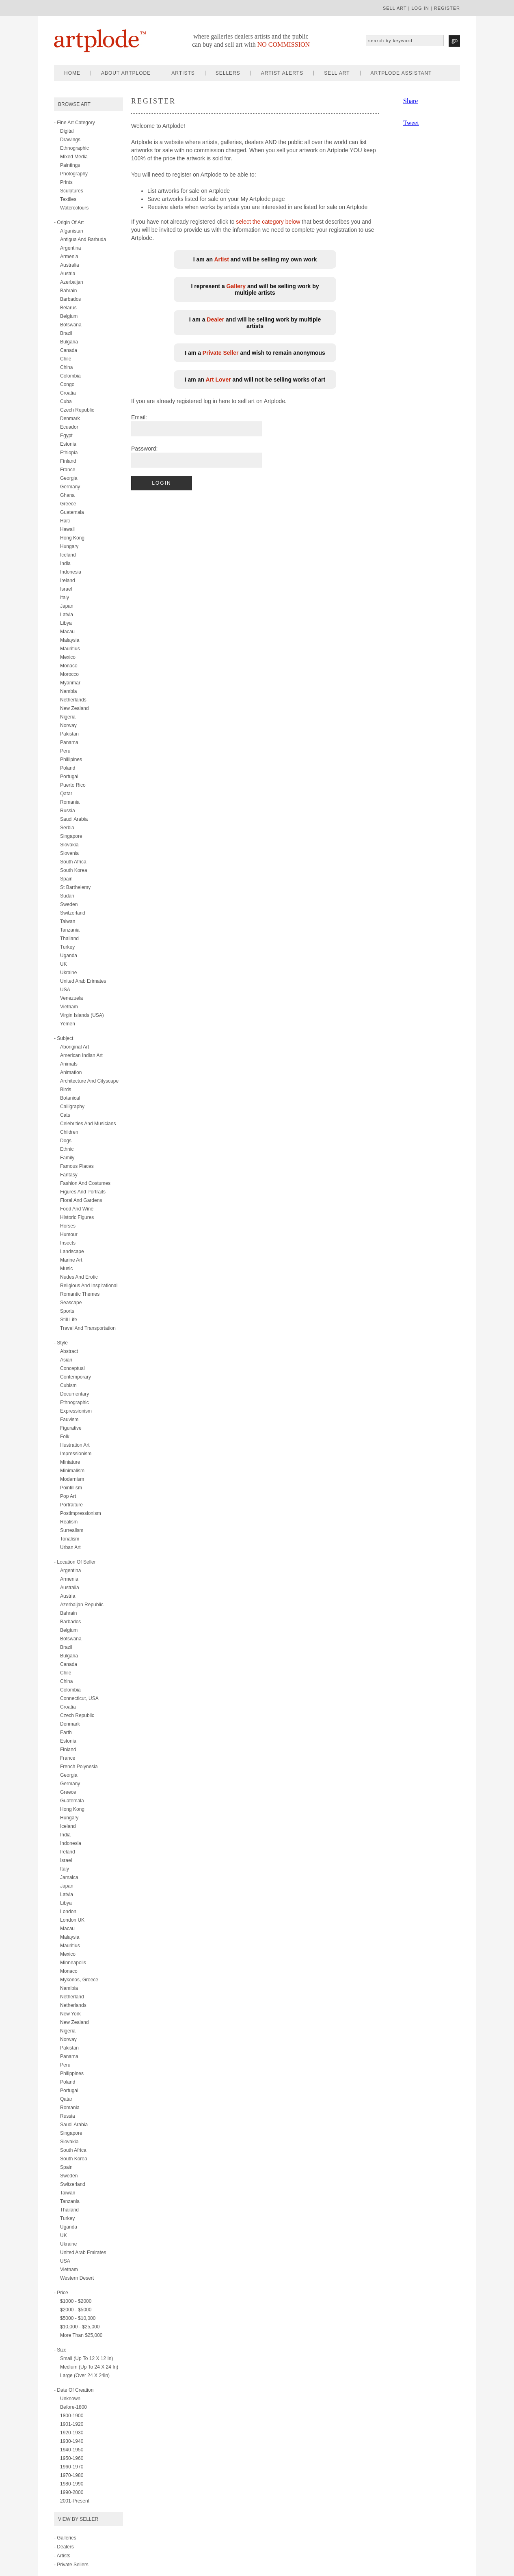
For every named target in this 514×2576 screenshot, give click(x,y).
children (69, 1132)
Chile (65, 359)
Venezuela (71, 998)
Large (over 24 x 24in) (85, 2375)
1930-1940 (71, 2441)
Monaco (69, 666)
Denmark (70, 418)
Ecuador (69, 427)
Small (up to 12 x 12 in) (86, 2358)
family (67, 1158)
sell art (395, 8)
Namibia (69, 1988)
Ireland (67, 580)
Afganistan (71, 231)
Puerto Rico (73, 785)
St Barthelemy (75, 887)
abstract (69, 1351)
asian (66, 1360)
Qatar (66, 793)
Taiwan (67, 921)
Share (410, 100)
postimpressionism (80, 1513)
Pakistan (69, 734)
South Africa (73, 862)
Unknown (70, 2398)
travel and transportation (88, 1328)
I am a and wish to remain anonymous (255, 353)
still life (68, 1320)
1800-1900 (71, 2416)
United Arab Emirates (83, 2252)
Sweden (69, 904)
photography (74, 174)
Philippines (72, 2073)
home (72, 73)
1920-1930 (71, 2433)
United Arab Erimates (83, 981)
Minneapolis (73, 1962)
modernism (72, 1479)
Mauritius (70, 649)
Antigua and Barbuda (83, 239)
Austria (67, 273)
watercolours (74, 208)
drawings (70, 139)
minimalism (72, 1471)
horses (68, 1226)
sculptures (71, 191)
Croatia (68, 393)
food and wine (76, 1209)
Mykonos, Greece (79, 1980)
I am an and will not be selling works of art (255, 379)
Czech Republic (77, 410)
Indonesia (70, 572)
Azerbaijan (71, 282)
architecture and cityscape (89, 1081)
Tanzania (70, 930)
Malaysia (69, 640)
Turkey (67, 947)
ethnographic (74, 148)
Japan (66, 606)
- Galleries (65, 2538)
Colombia (70, 376)
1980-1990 (71, 2484)
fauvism (69, 1419)
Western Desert (77, 2278)
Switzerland (72, 913)
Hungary (69, 546)
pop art (68, 1496)
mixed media (74, 157)
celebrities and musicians (88, 1123)
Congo (67, 384)
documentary (74, 1394)
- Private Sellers (71, 2564)
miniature (70, 1462)
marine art (71, 1260)
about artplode (126, 73)
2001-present (74, 2501)
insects (68, 1243)
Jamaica (69, 1877)
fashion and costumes (85, 1183)
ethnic (66, 1149)
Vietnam (69, 1007)
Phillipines (71, 759)
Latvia (66, 614)
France (67, 469)
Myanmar (70, 683)
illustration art (75, 1445)
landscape (72, 1251)
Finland (68, 461)
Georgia (69, 478)
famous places (77, 1166)
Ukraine (68, 972)
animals (69, 1064)
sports (67, 1311)
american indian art (81, 1055)
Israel (66, 589)
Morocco (69, 674)
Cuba (66, 401)
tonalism (69, 1539)
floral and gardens (81, 1200)
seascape (71, 1302)
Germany (70, 487)
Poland (67, 768)
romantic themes (79, 1294)
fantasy (69, 1175)
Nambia (68, 691)
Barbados (70, 299)
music (66, 1268)
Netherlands (73, 700)
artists (182, 73)
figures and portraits (83, 1192)
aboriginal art (74, 1047)
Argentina (70, 248)
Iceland (68, 555)
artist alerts (282, 73)
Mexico (68, 657)
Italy (64, 597)
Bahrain (68, 290)
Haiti (65, 521)
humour (69, 1234)
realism (69, 1522)
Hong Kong (72, 538)
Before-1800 (73, 2407)
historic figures (77, 1217)
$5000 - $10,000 (77, 2318)
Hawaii (67, 529)
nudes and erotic (79, 1277)
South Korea (73, 870)
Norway (68, 725)
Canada (68, 350)
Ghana (67, 495)
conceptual (72, 1368)
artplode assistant (401, 73)
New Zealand (74, 708)
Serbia (67, 828)
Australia (69, 265)
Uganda (68, 955)
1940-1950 (71, 2450)
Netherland (72, 1997)
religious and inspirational (88, 1285)
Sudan (67, 896)
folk (64, 1436)
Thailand (69, 938)
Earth (66, 1732)
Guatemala (72, 512)
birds (65, 1089)
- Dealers (64, 2547)
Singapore (71, 836)
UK (63, 964)
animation (71, 1072)
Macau (67, 631)
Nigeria (68, 717)
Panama (69, 742)
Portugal (69, 776)
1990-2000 (71, 2492)
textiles (68, 199)
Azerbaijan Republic (82, 1604)
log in (420, 8)
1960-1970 (71, 2467)
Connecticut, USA (79, 1698)
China (66, 367)
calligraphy (72, 1106)
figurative (71, 1428)
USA (65, 989)
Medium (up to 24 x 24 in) (89, 2367)
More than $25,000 (81, 2335)
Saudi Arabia (74, 819)
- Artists (62, 2556)
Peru (65, 751)
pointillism (71, 1488)
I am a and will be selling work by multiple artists (255, 322)
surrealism (71, 1530)
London (68, 1911)
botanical (70, 1098)
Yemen (67, 1024)
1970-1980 (71, 2475)
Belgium (69, 316)
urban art (70, 1547)
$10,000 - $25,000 (79, 2327)
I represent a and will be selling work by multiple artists (255, 289)
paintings (70, 165)
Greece (68, 504)
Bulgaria (69, 342)
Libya (66, 623)
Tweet (411, 122)
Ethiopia (69, 452)
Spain (66, 879)
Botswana (71, 325)
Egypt (66, 435)
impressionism (75, 1453)
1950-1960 (71, 2458)
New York (70, 2014)
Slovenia (69, 853)
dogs (65, 1140)
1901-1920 (71, 2424)
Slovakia (69, 845)
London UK (72, 1920)
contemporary (75, 1377)
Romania (70, 802)
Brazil (66, 333)
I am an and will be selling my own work (255, 259)
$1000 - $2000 (75, 2301)
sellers (228, 73)
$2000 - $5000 (75, 2310)
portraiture (71, 1505)
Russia (67, 810)
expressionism (76, 1411)
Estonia (68, 444)
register (447, 8)
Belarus (68, 308)
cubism (68, 1385)
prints (66, 182)
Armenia (69, 256)
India (65, 563)
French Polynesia (79, 1766)
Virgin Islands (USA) (82, 1015)
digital (66, 131)
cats (65, 1115)
